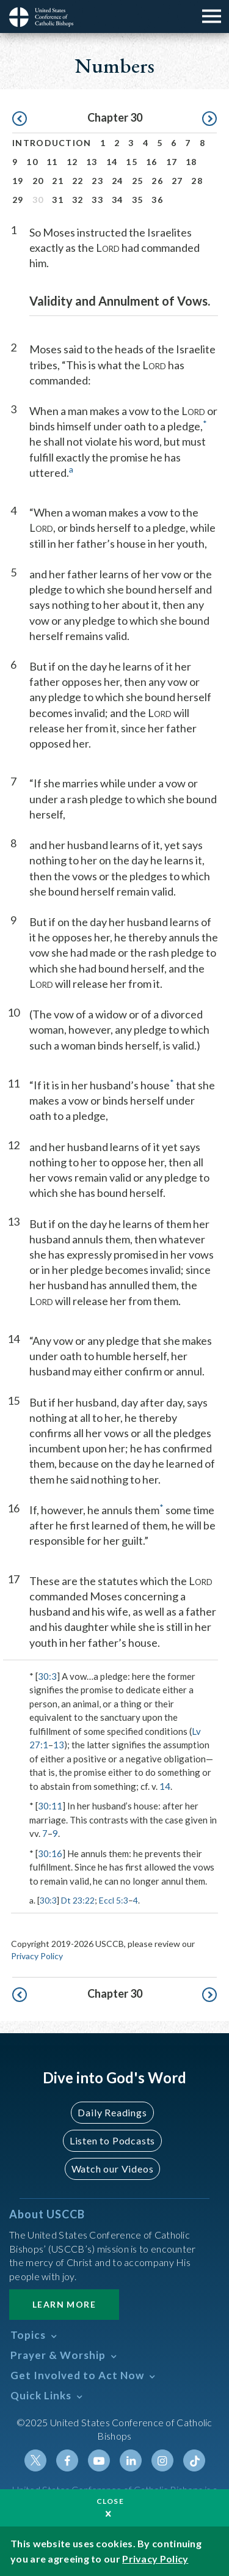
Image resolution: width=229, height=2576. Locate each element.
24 (117, 180)
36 (157, 199)
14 (112, 161)
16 (152, 161)
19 (18, 180)
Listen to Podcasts (112, 2140)
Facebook (67, 2460)
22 (78, 180)
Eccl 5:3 (113, 1900)
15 (131, 161)
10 (32, 161)
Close (110, 2501)
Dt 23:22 (78, 1900)
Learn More (64, 2304)
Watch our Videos (112, 2168)
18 (191, 161)
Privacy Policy (37, 1956)
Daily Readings (112, 2112)
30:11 (50, 1805)
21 (58, 180)
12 (72, 161)
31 (58, 199)
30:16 (50, 1853)
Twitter (35, 2460)
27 (177, 180)
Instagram (162, 2460)
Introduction (52, 143)
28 (197, 180)
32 (78, 199)
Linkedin (131, 2460)
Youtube (99, 2460)
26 (157, 180)
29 (18, 199)
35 (138, 199)
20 (38, 180)
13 (92, 161)
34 (117, 199)
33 (97, 199)
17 (172, 161)
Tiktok (194, 2460)
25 (138, 180)
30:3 (47, 1676)
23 (97, 180)
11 (52, 161)
